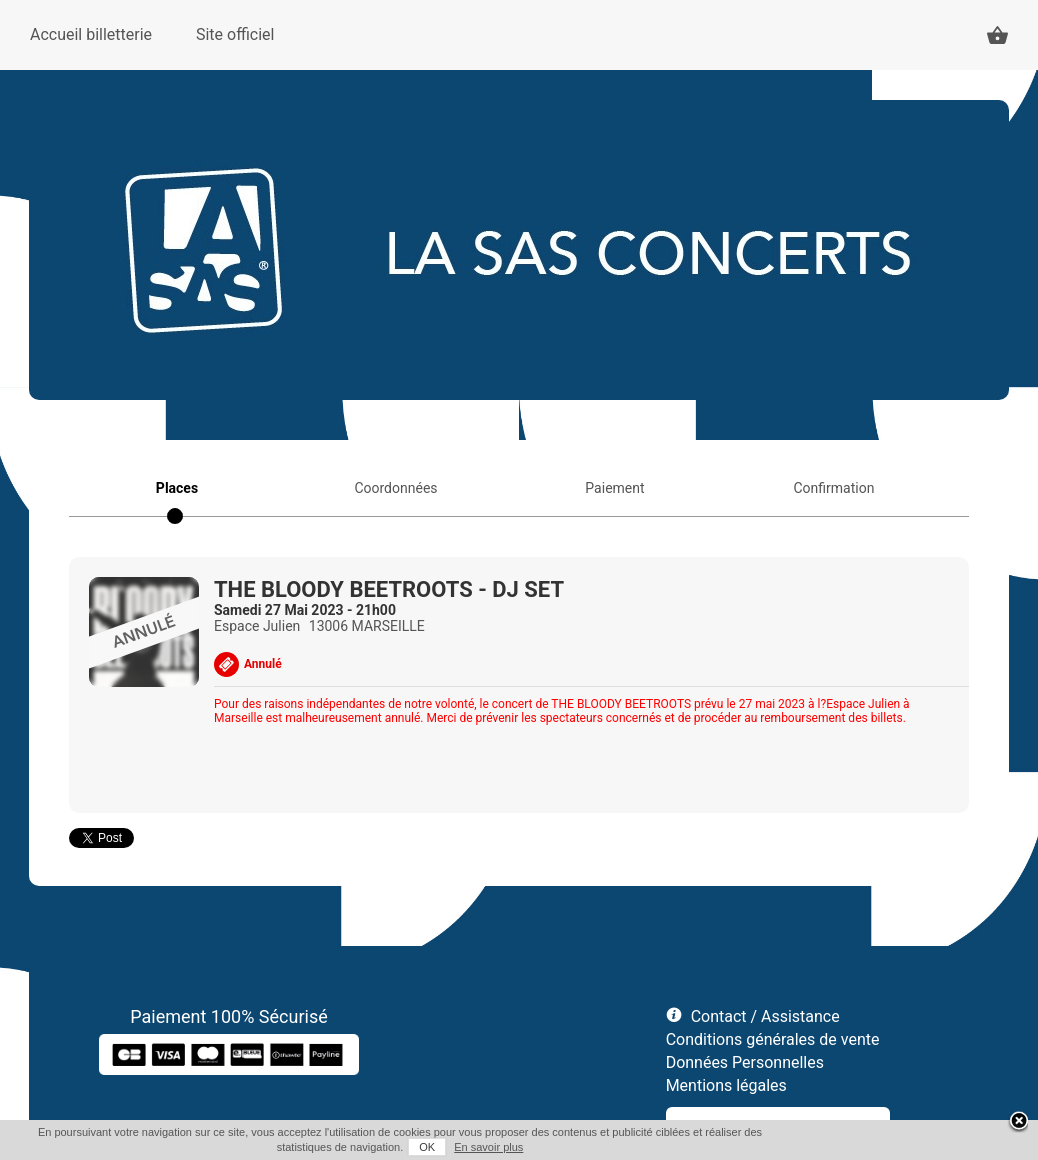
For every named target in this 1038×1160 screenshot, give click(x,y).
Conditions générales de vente (773, 1039)
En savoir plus (488, 1147)
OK (427, 1147)
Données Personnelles (745, 1062)
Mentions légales (726, 1085)
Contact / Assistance (765, 1016)
